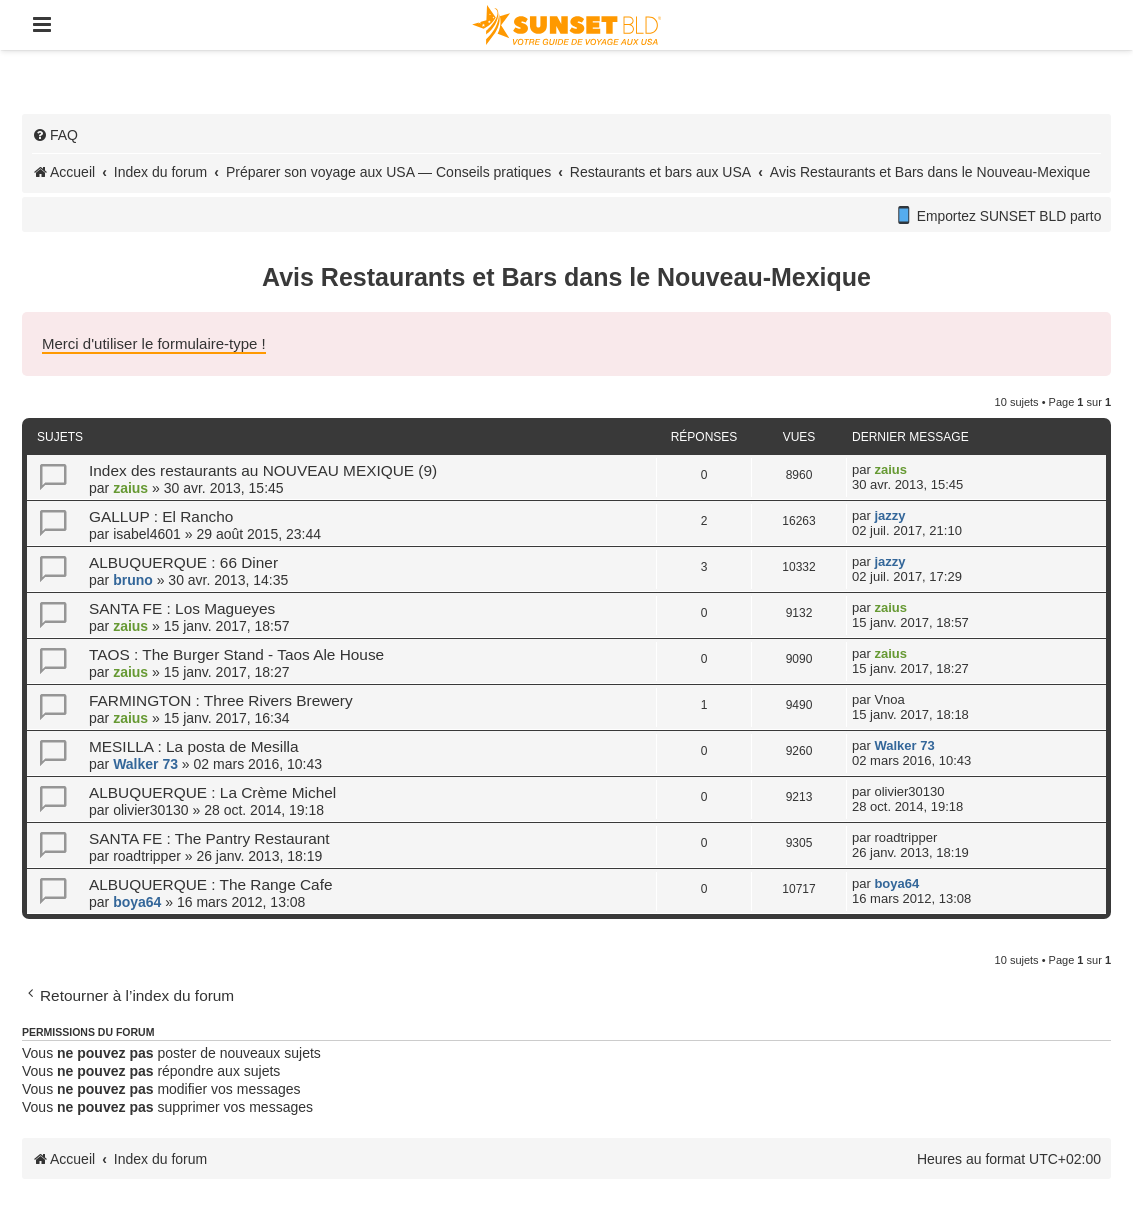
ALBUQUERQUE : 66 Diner (183, 562)
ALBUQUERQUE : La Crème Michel (212, 792)
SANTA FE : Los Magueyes (182, 608)
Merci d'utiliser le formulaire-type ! (154, 343)
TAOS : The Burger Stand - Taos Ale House (236, 654)
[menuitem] (55, 135)
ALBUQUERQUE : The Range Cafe (211, 884)
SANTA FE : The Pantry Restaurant (209, 838)
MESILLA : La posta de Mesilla (194, 746)
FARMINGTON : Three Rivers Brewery (221, 700)
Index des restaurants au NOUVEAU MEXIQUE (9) (263, 470)
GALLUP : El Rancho (161, 516)
